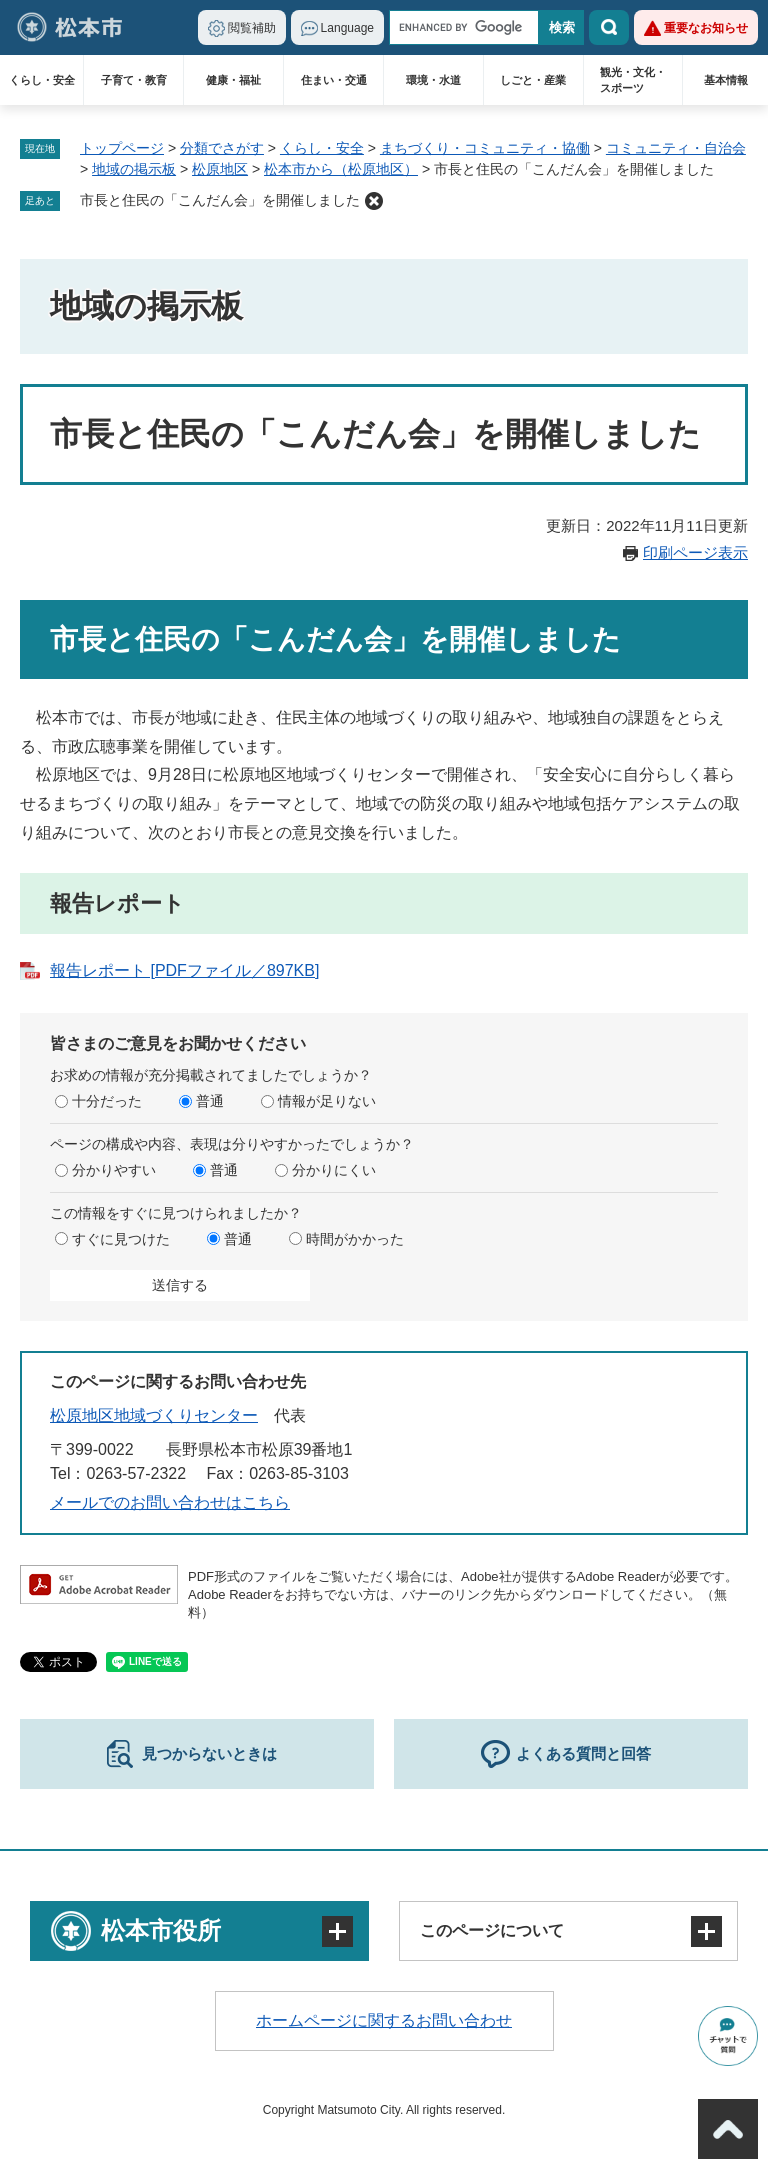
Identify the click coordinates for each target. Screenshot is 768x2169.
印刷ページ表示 (695, 552)
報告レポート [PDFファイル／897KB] (184, 970)
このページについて (492, 1930)
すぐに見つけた (121, 1239)
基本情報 (726, 80)
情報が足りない (327, 1101)
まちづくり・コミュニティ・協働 (485, 148)
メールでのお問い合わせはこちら (170, 1502)
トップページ (122, 148)
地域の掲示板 (134, 169)
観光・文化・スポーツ (633, 80)
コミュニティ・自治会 (676, 148)
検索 (609, 27)
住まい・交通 (334, 80)
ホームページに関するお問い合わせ (384, 2020)
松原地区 (220, 169)
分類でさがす (222, 148)
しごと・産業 (533, 80)
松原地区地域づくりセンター (154, 1415)
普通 (210, 1101)
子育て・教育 (134, 80)
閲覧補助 (252, 28)
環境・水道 (433, 80)
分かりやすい (114, 1170)
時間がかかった (355, 1239)
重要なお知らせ (706, 28)
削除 (374, 201)
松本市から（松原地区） (341, 169)
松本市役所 (161, 1930)
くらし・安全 (42, 80)
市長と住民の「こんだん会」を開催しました (220, 200)
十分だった (107, 1101)
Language (347, 28)
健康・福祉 (233, 80)
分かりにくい (334, 1170)
